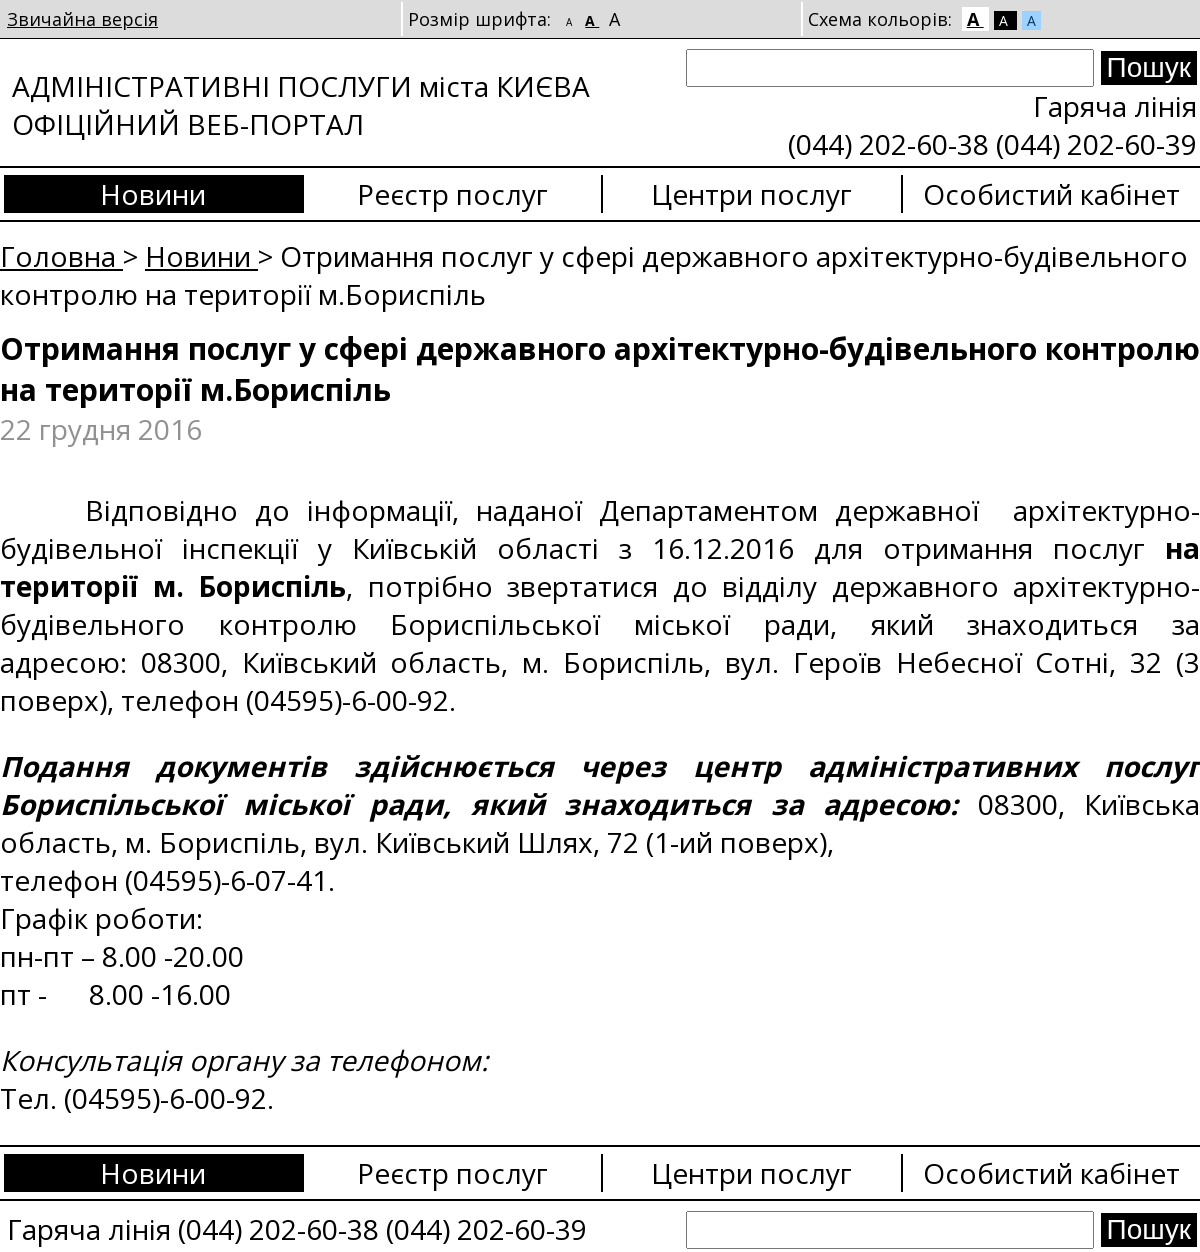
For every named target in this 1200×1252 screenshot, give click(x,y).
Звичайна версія (82, 19)
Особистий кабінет (1051, 194)
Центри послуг (751, 194)
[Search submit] (1149, 68)
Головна (61, 256)
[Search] (890, 68)
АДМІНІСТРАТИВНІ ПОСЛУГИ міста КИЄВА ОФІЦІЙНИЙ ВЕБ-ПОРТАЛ (301, 105)
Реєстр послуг (452, 194)
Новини (153, 194)
